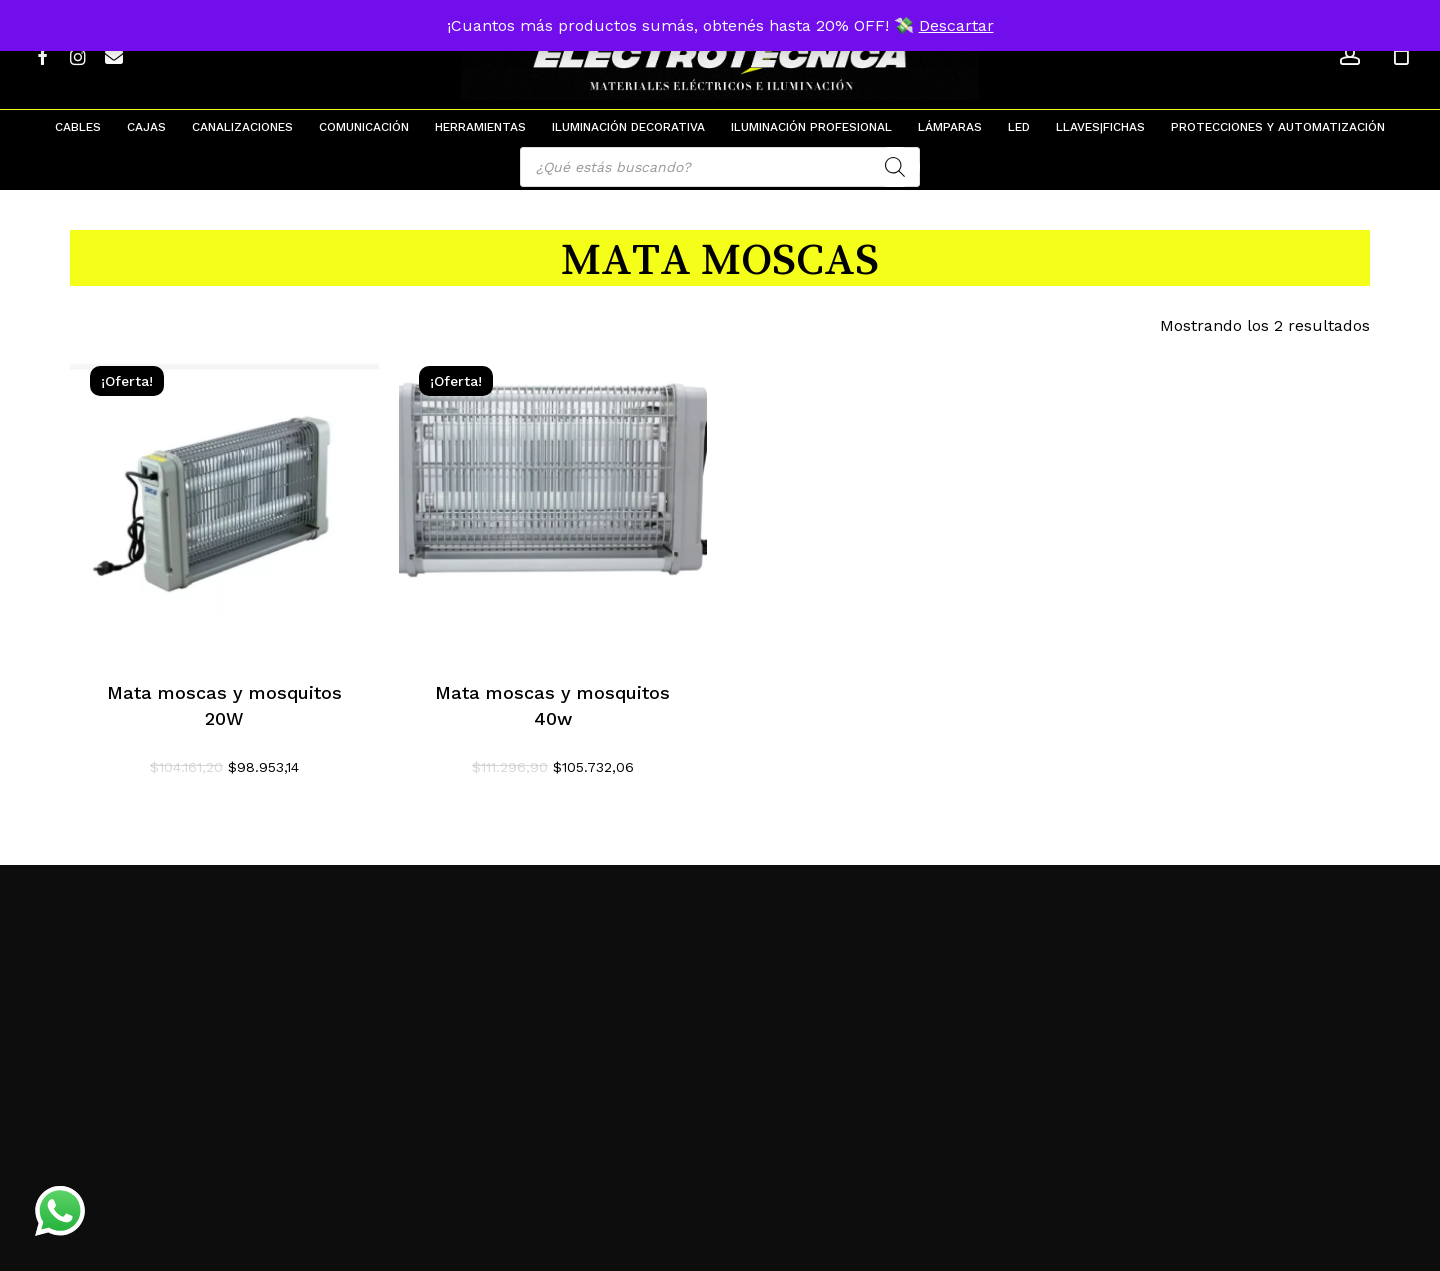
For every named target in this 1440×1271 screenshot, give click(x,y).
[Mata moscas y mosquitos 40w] (553, 500)
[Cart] (1401, 55)
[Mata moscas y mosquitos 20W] (224, 500)
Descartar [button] (956, 25)
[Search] (895, 167)
